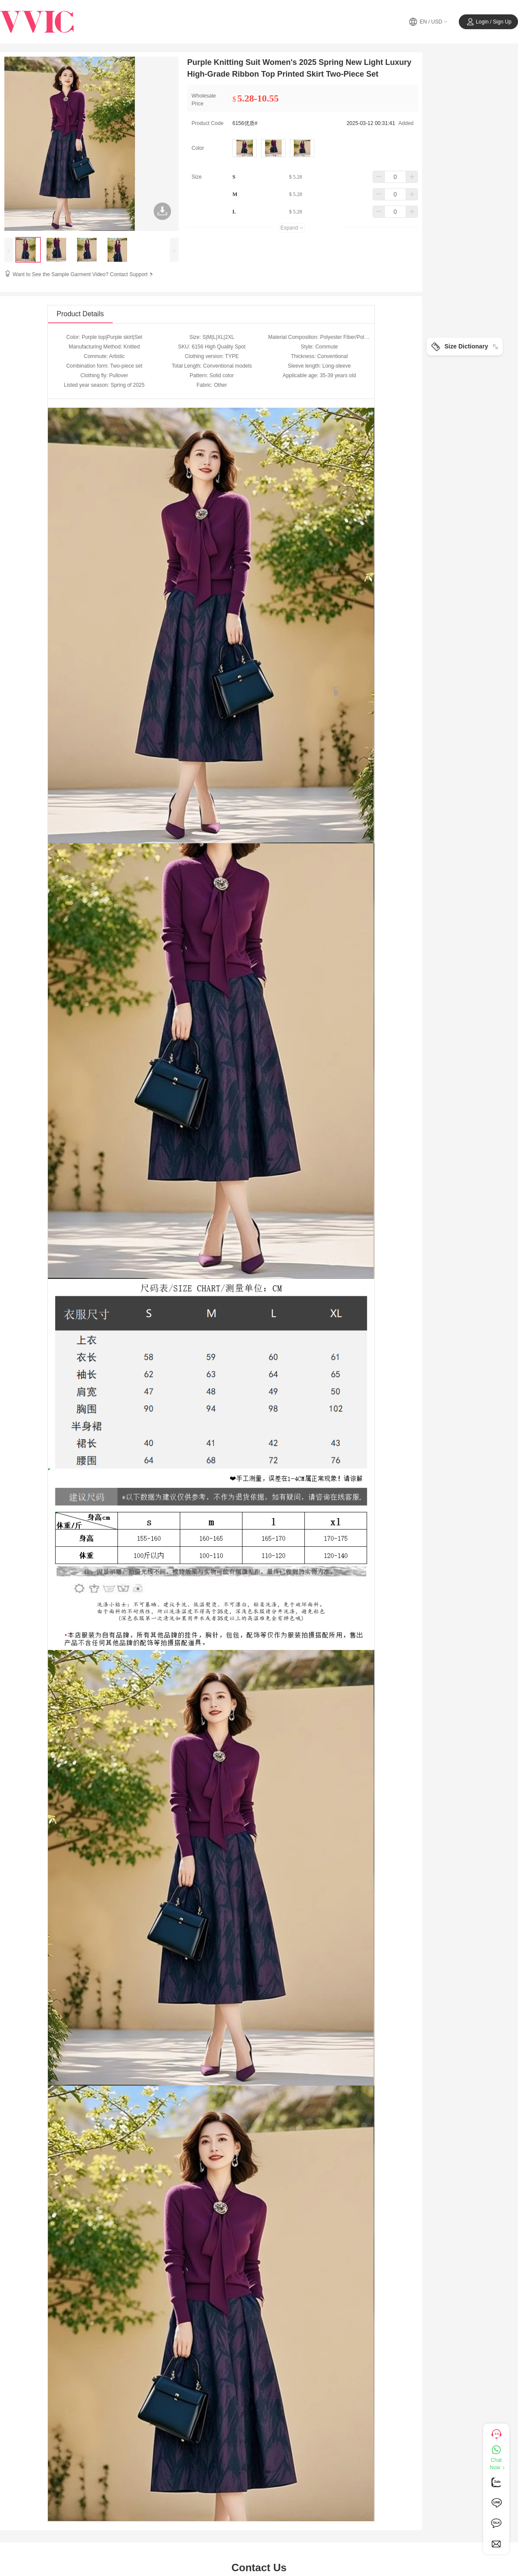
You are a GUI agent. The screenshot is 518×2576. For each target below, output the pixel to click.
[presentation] (8, 250)
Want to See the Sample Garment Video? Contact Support (84, 274)
